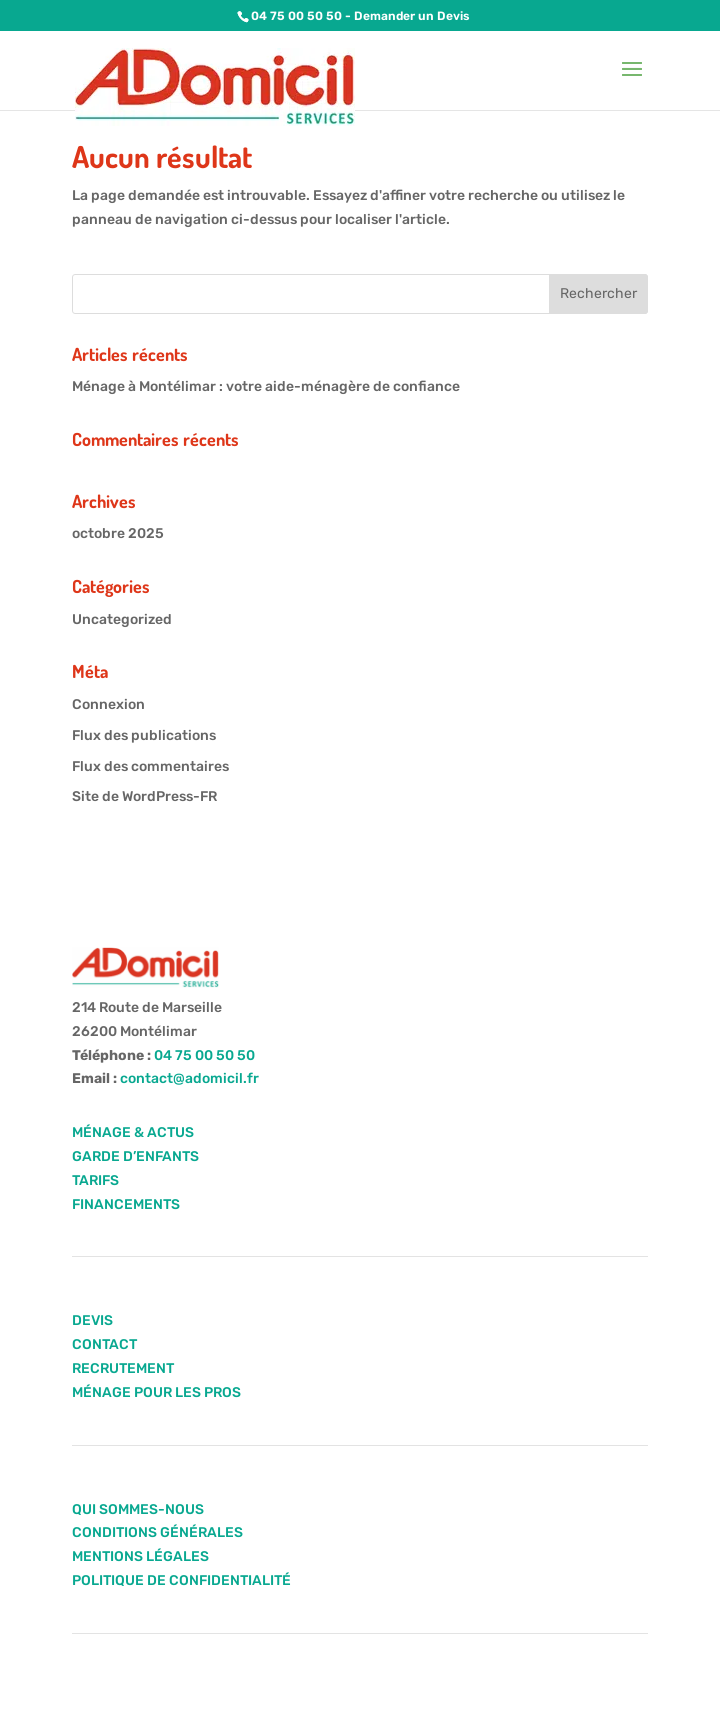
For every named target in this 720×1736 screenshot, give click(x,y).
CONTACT (104, 1344)
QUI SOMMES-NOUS (138, 1509)
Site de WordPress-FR (144, 796)
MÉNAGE (101, 1132)
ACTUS (169, 1132)
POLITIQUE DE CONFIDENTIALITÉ (181, 1580)
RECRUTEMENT (123, 1368)
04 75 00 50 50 (296, 16)
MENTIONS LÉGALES (140, 1556)
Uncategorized (122, 619)
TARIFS (95, 1180)
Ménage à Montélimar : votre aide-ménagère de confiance (266, 386)
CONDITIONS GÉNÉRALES (157, 1532)
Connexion (108, 704)
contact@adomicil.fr (189, 1078)
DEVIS (92, 1320)
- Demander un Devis (406, 16)
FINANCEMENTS (126, 1204)
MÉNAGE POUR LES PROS (156, 1392)
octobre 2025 (118, 533)
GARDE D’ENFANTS (135, 1156)
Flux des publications (144, 735)
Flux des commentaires (150, 766)
